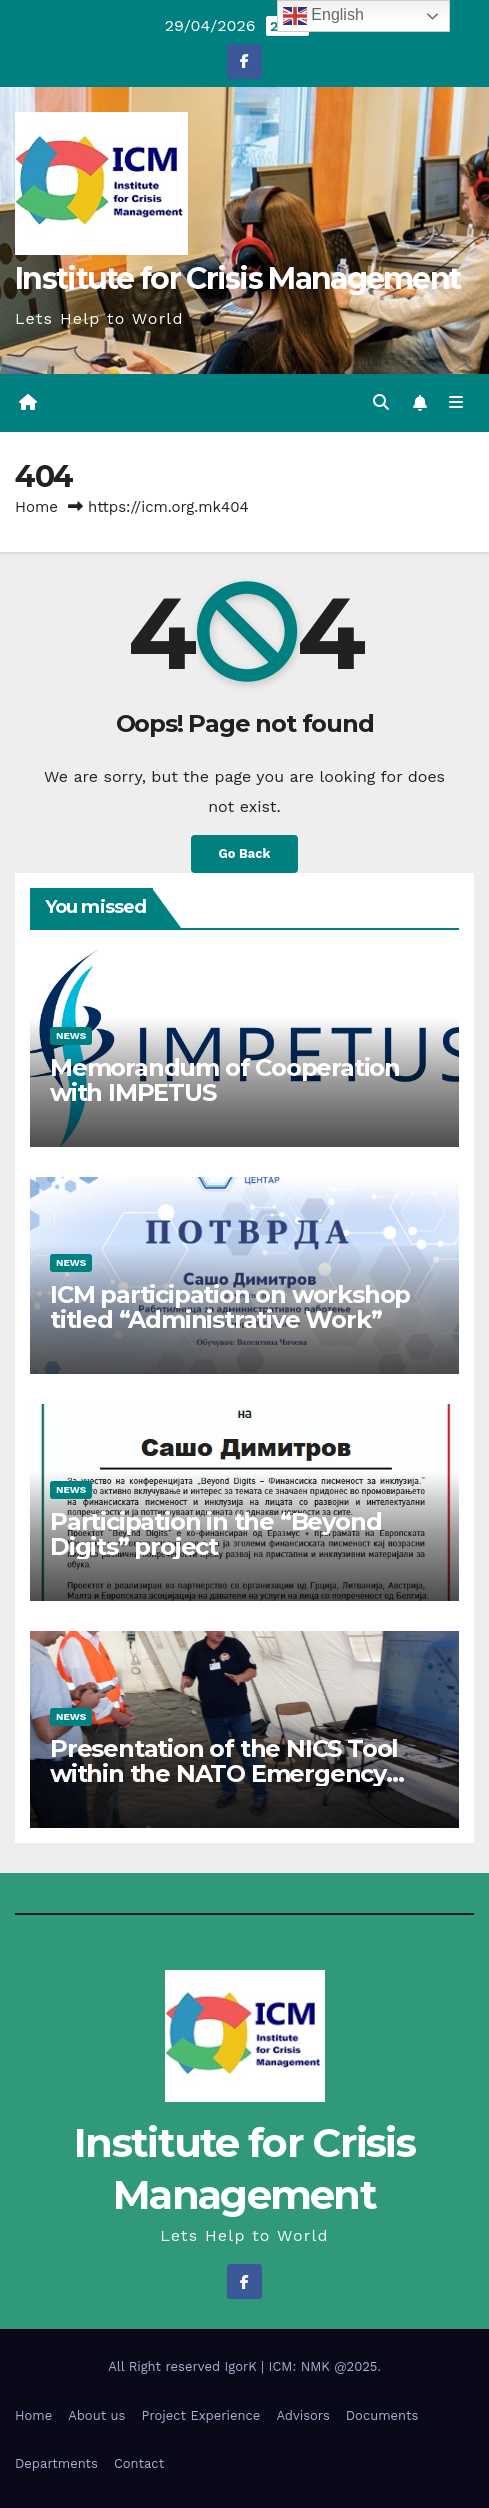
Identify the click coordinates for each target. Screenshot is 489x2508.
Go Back (245, 853)
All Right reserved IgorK (184, 2366)
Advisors (302, 2415)
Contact (139, 2463)
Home (36, 507)
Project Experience (200, 2415)
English (323, 16)
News (71, 1035)
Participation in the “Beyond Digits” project (215, 1534)
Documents (382, 2415)
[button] (381, 402)
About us (96, 2415)
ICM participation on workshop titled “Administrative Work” (230, 1307)
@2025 (355, 2366)
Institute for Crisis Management (237, 278)
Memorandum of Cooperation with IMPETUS (225, 1080)
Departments (56, 2463)
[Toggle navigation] (456, 403)
